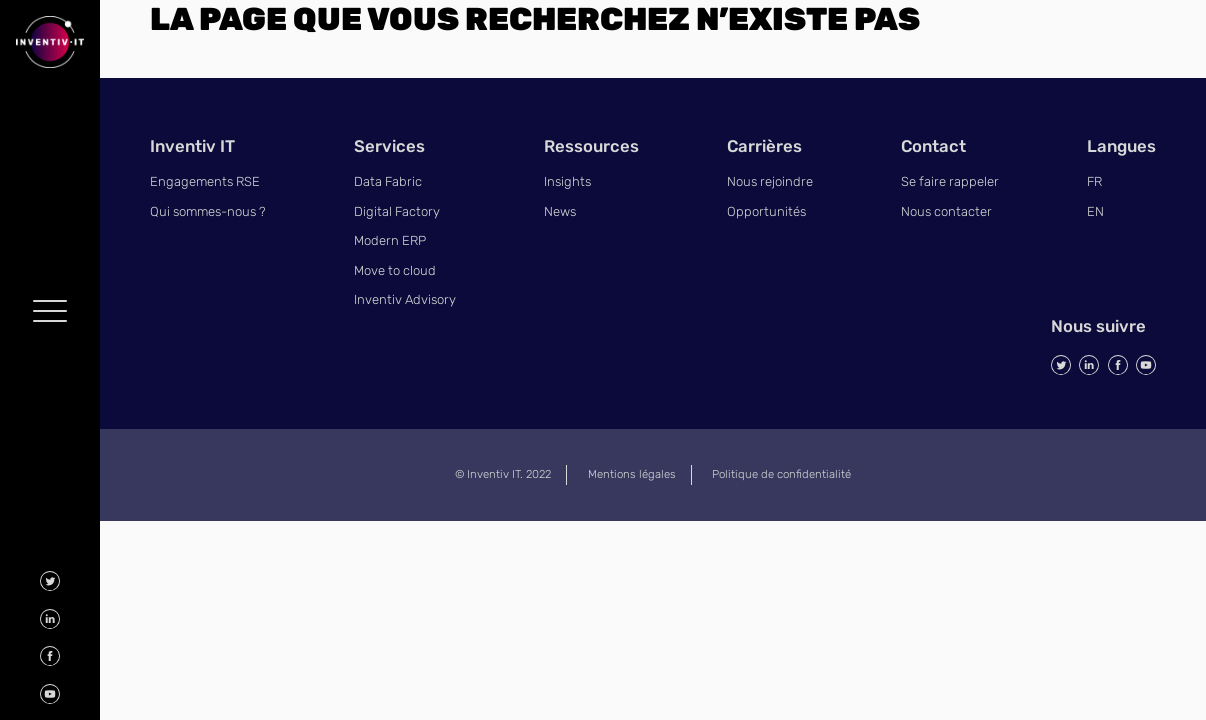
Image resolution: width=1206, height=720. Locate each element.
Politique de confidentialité (781, 474)
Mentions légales (632, 474)
